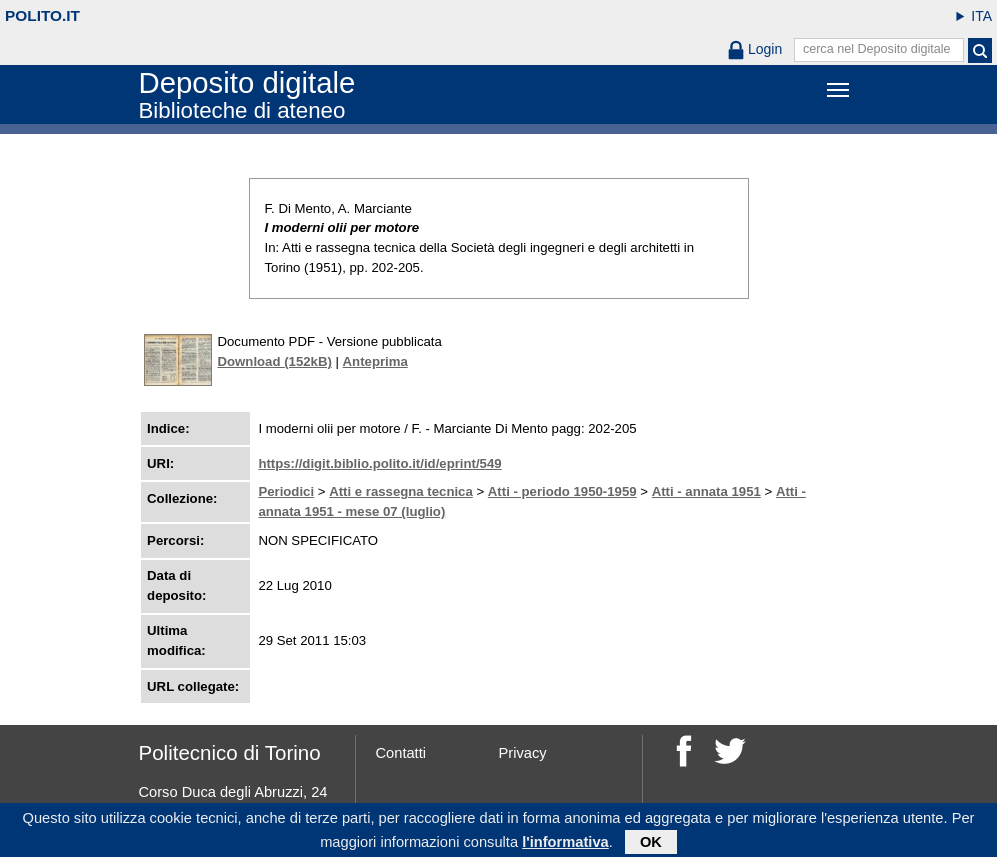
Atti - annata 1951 (706, 491)
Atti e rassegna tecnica (401, 491)
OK (651, 844)
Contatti (401, 753)
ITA (981, 16)
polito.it (42, 15)
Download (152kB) (275, 361)
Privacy (523, 753)
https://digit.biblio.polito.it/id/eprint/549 (379, 463)
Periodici (286, 491)
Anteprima (375, 361)
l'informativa (565, 844)
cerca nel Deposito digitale (877, 49)
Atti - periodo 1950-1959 (562, 491)
